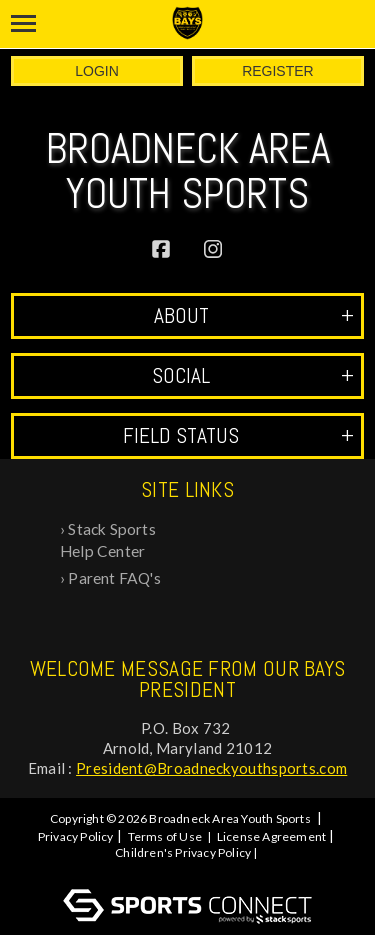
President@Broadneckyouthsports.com (211, 768)
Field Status (238, 435)
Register (278, 71)
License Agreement (271, 836)
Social (253, 375)
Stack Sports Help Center (108, 540)
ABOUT (254, 315)
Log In (190, 870)
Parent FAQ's (114, 578)
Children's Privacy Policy (183, 852)
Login (97, 71)
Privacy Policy (76, 836)
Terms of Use (165, 836)
